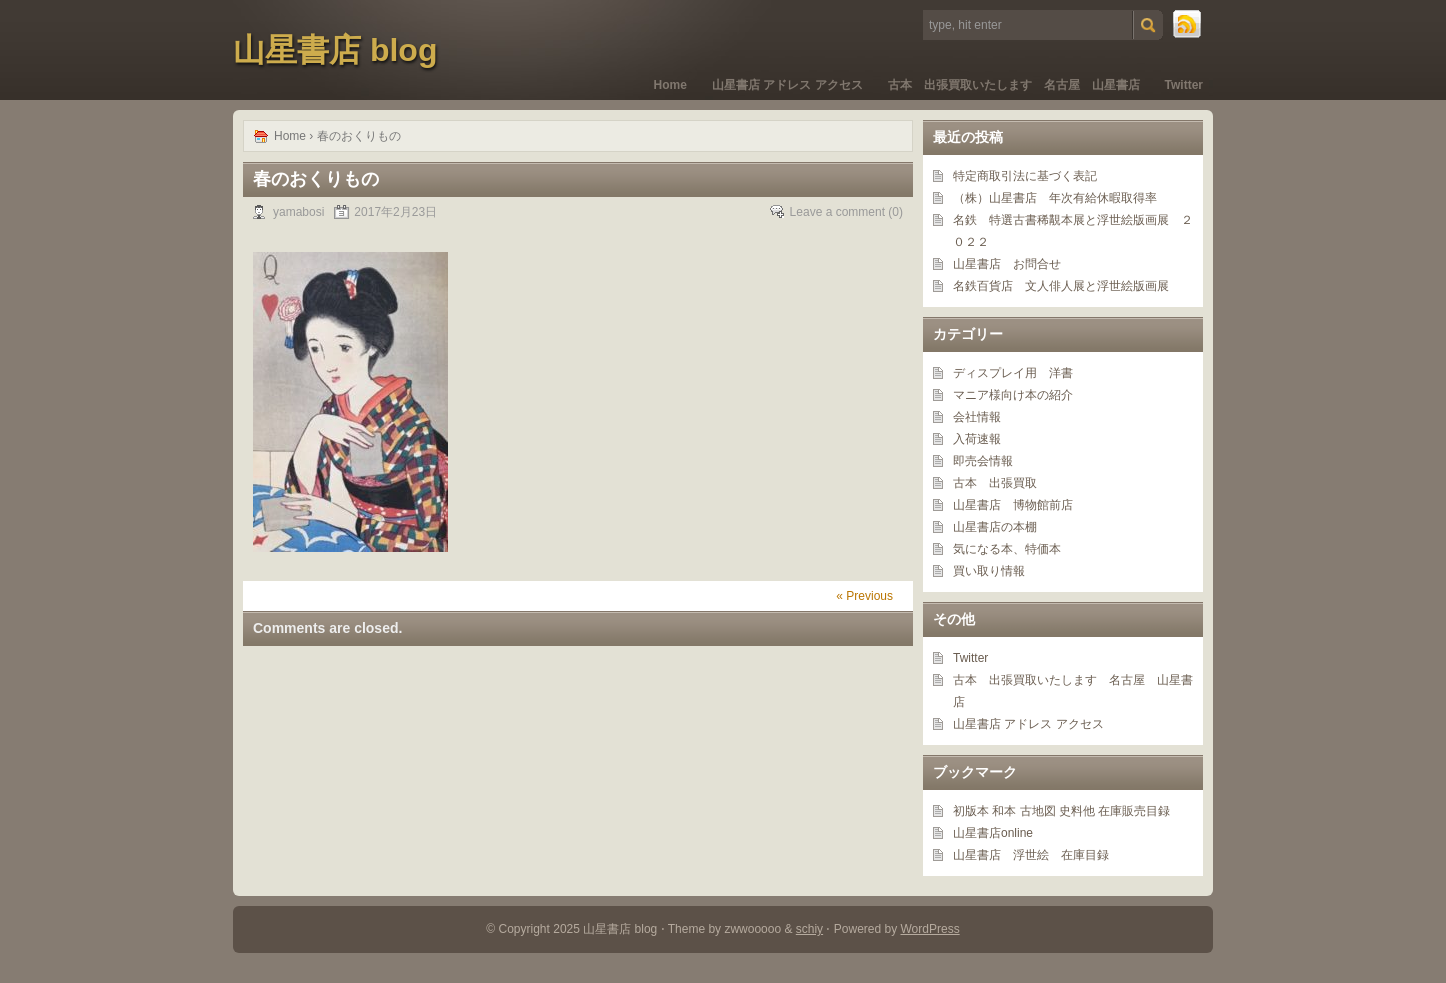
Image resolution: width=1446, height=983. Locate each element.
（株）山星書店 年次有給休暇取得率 (1055, 198)
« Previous (864, 596)
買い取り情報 (989, 571)
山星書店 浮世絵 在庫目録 (1031, 855)
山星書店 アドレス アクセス (787, 85)
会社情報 (977, 417)
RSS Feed (1188, 25)
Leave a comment (837, 212)
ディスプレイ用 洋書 (1013, 373)
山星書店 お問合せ (1007, 264)
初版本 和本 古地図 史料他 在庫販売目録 (1061, 811)
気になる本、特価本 (1007, 549)
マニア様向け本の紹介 (1013, 395)
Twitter (1184, 85)
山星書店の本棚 (995, 527)
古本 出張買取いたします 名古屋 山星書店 (1014, 85)
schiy (809, 929)
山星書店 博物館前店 (1013, 505)
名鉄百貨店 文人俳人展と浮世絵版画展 (1061, 286)
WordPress (930, 929)
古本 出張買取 (995, 483)
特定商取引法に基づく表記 (1025, 176)
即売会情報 (983, 461)
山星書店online (993, 833)
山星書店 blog (335, 50)
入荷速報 (977, 439)
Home (670, 85)
